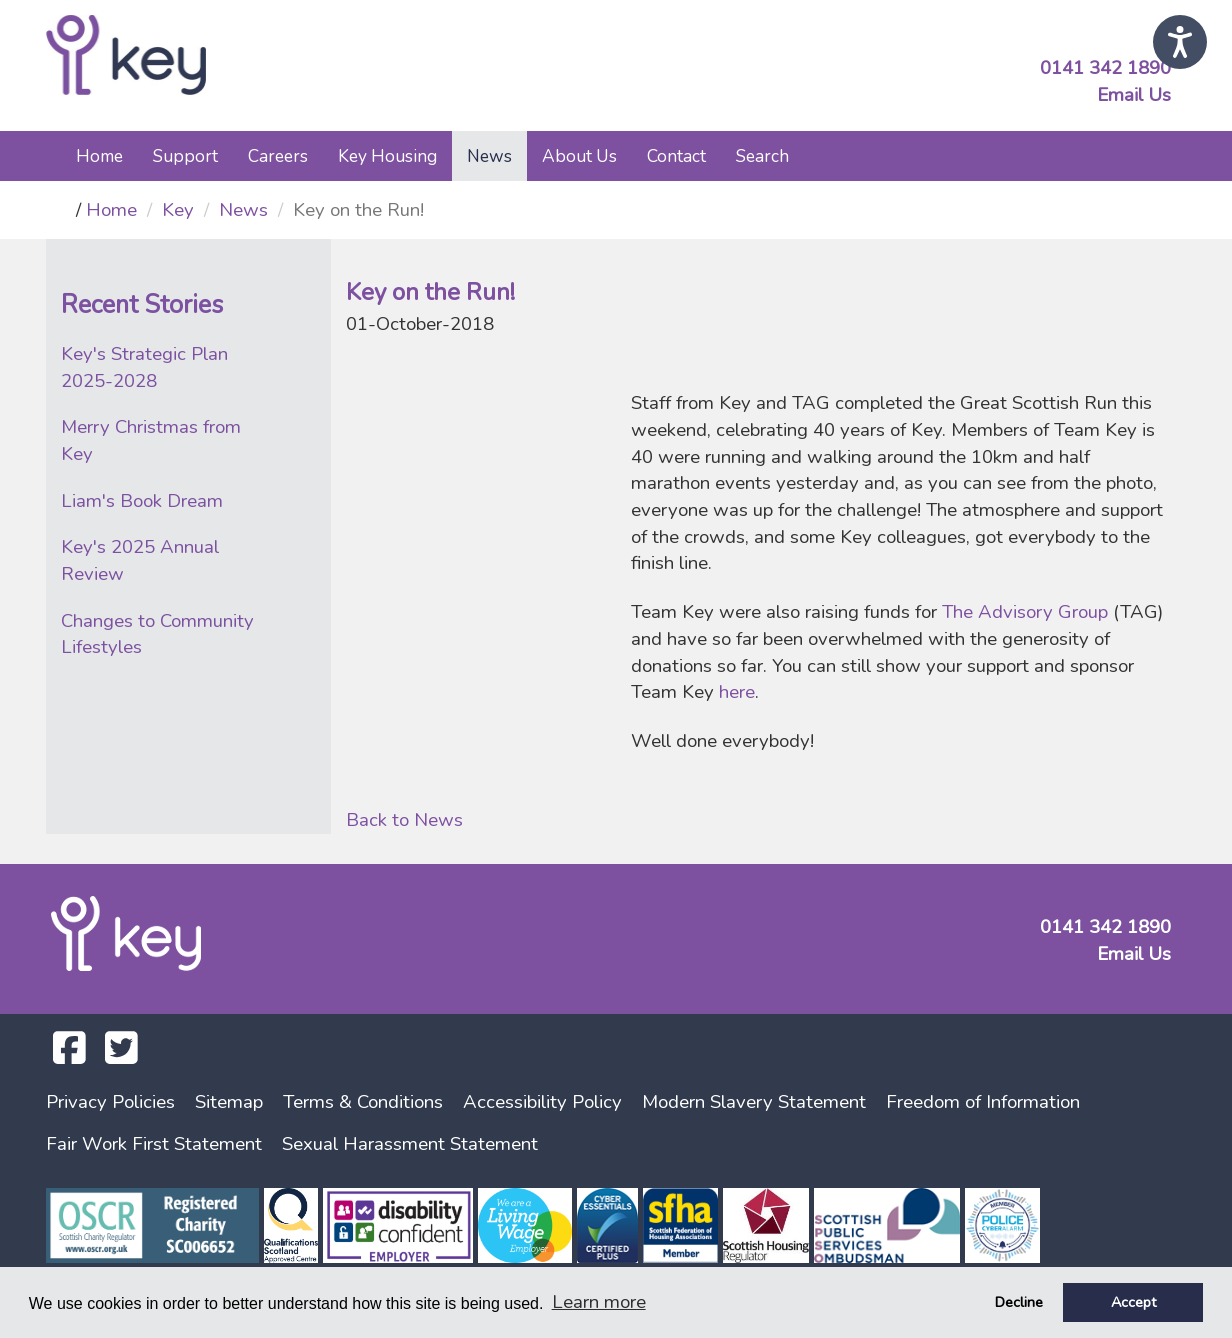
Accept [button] (1133, 1302)
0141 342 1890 (1105, 68)
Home (99, 156)
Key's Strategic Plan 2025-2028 (144, 367)
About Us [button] (579, 156)
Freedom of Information (983, 1102)
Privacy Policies (110, 1102)
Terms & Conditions (363, 1102)
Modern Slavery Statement (754, 1102)
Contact (676, 156)
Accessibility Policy (542, 1102)
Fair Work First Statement (154, 1144)
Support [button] (185, 156)
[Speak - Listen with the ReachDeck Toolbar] (1180, 42)
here (737, 692)
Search (762, 156)
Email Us (1134, 95)
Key (178, 210)
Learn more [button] (599, 1302)
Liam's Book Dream (142, 501)
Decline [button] (1019, 1302)
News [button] (489, 156)
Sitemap (229, 1102)
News (243, 210)
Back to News (404, 820)
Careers (278, 156)
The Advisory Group (1025, 612)
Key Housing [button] (387, 156)
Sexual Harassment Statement (410, 1144)
